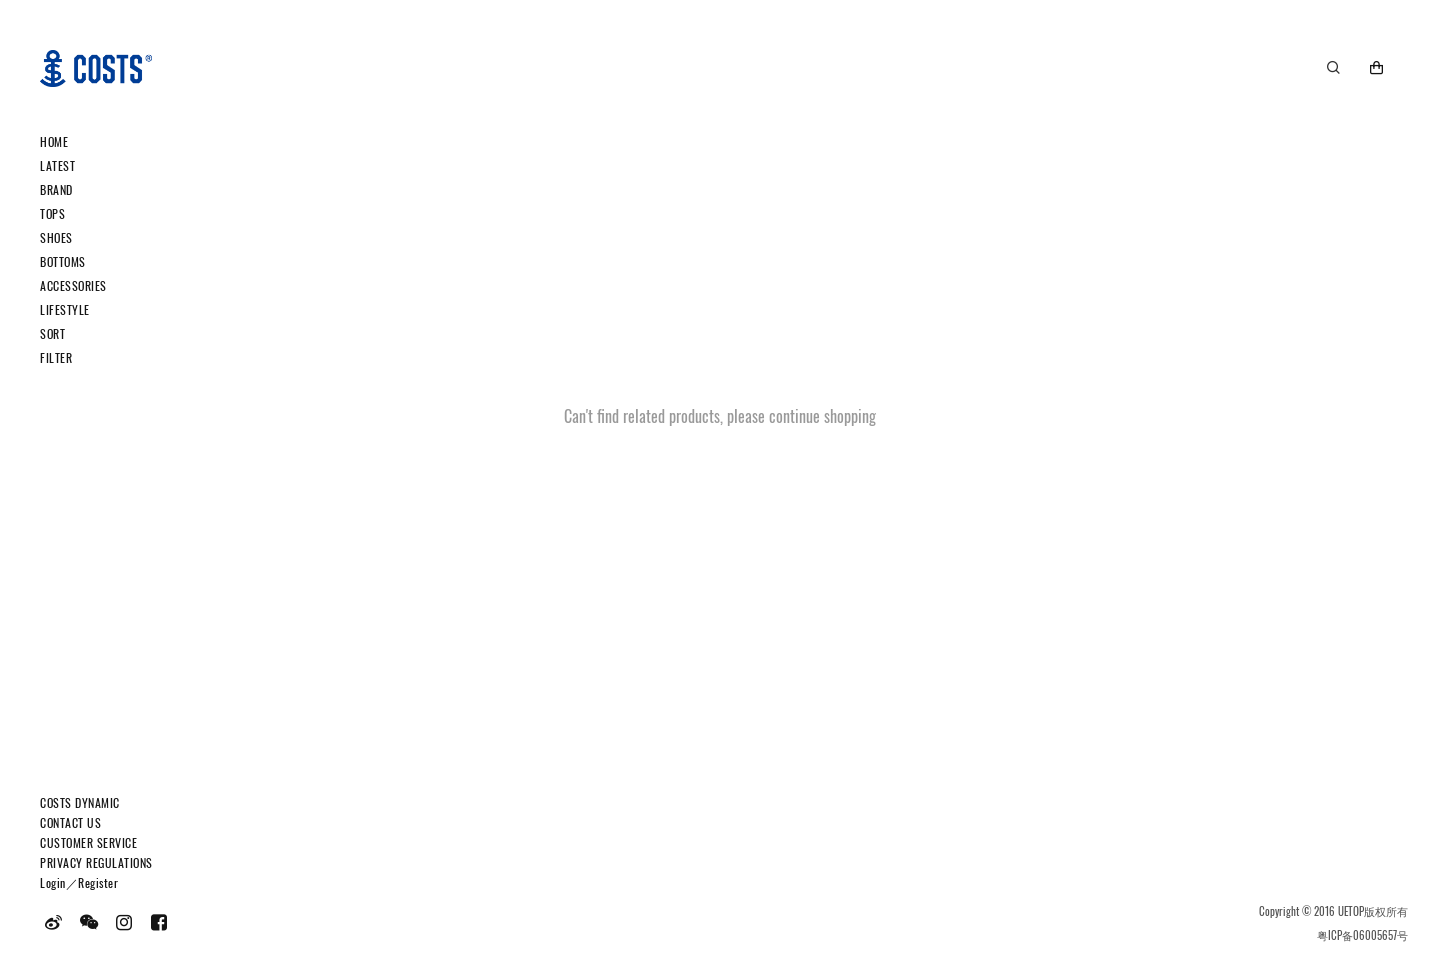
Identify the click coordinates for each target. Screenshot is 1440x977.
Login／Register (79, 882)
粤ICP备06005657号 (1362, 935)
